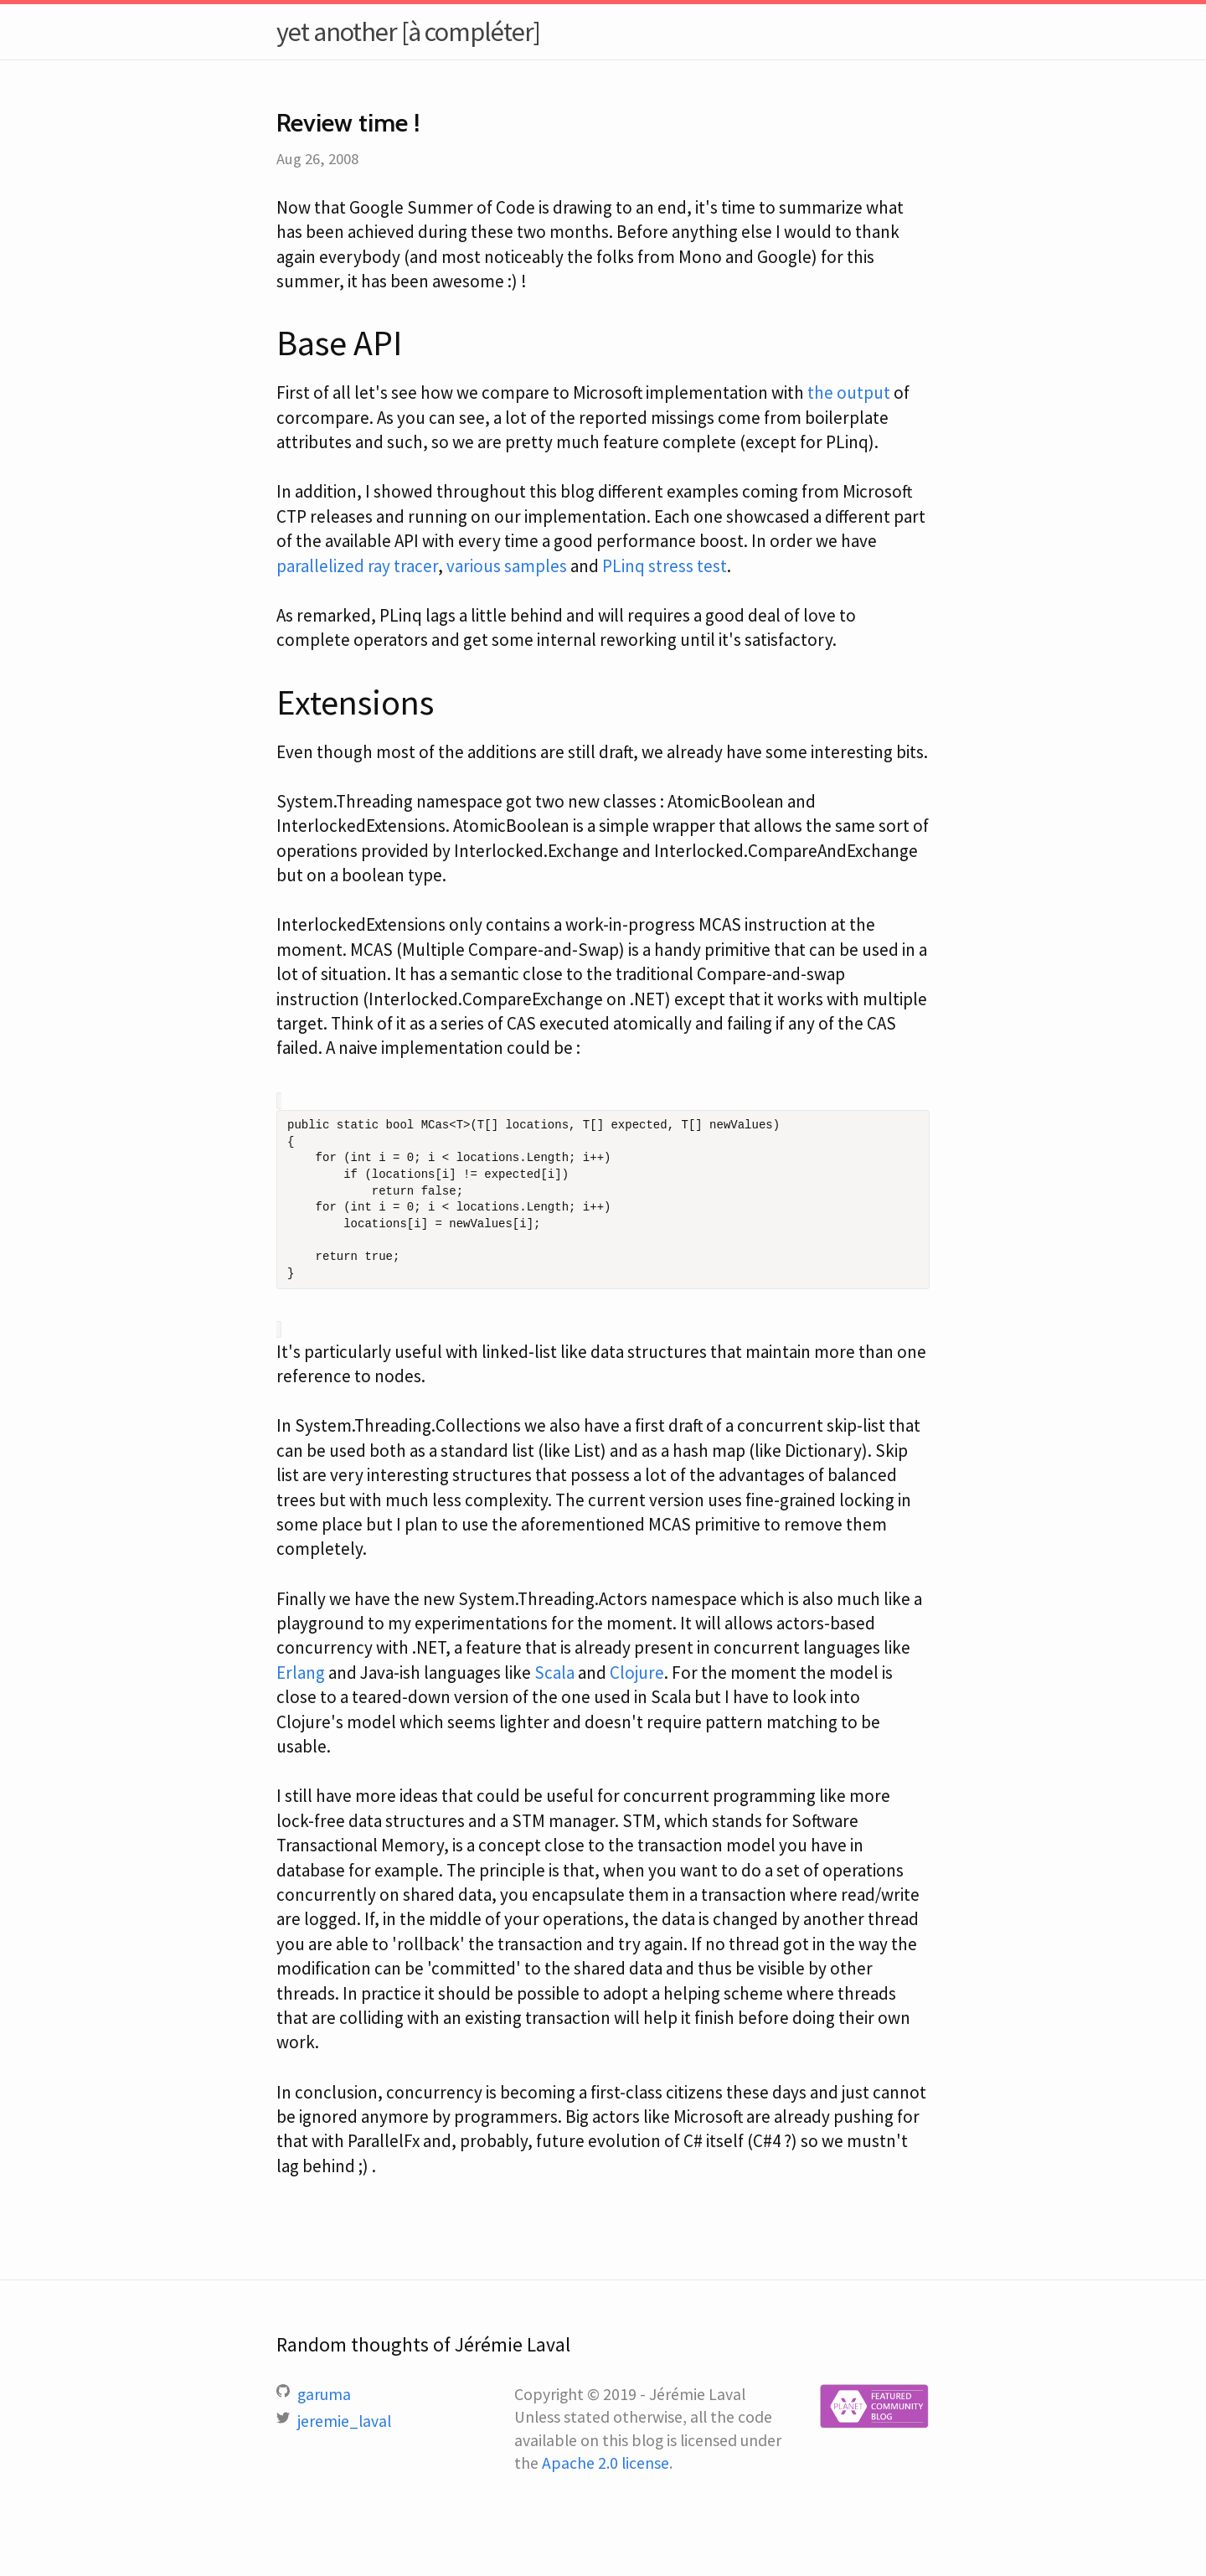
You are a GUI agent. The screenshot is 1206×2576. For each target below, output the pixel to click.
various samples (506, 566)
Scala (554, 1672)
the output (848, 392)
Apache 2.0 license (605, 2463)
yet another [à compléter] (408, 32)
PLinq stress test (664, 566)
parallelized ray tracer (357, 566)
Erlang (300, 1672)
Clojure (637, 1672)
